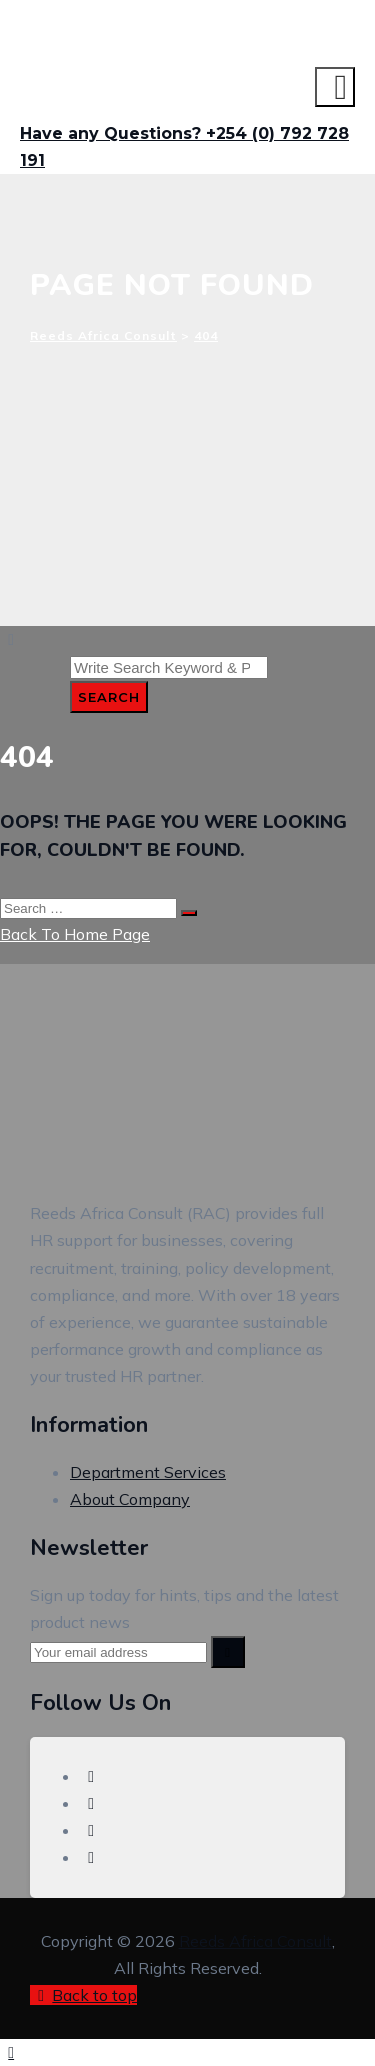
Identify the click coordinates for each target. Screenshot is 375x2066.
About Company (130, 1499)
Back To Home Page (75, 934)
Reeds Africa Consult (255, 1941)
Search (109, 697)
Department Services (148, 1472)
